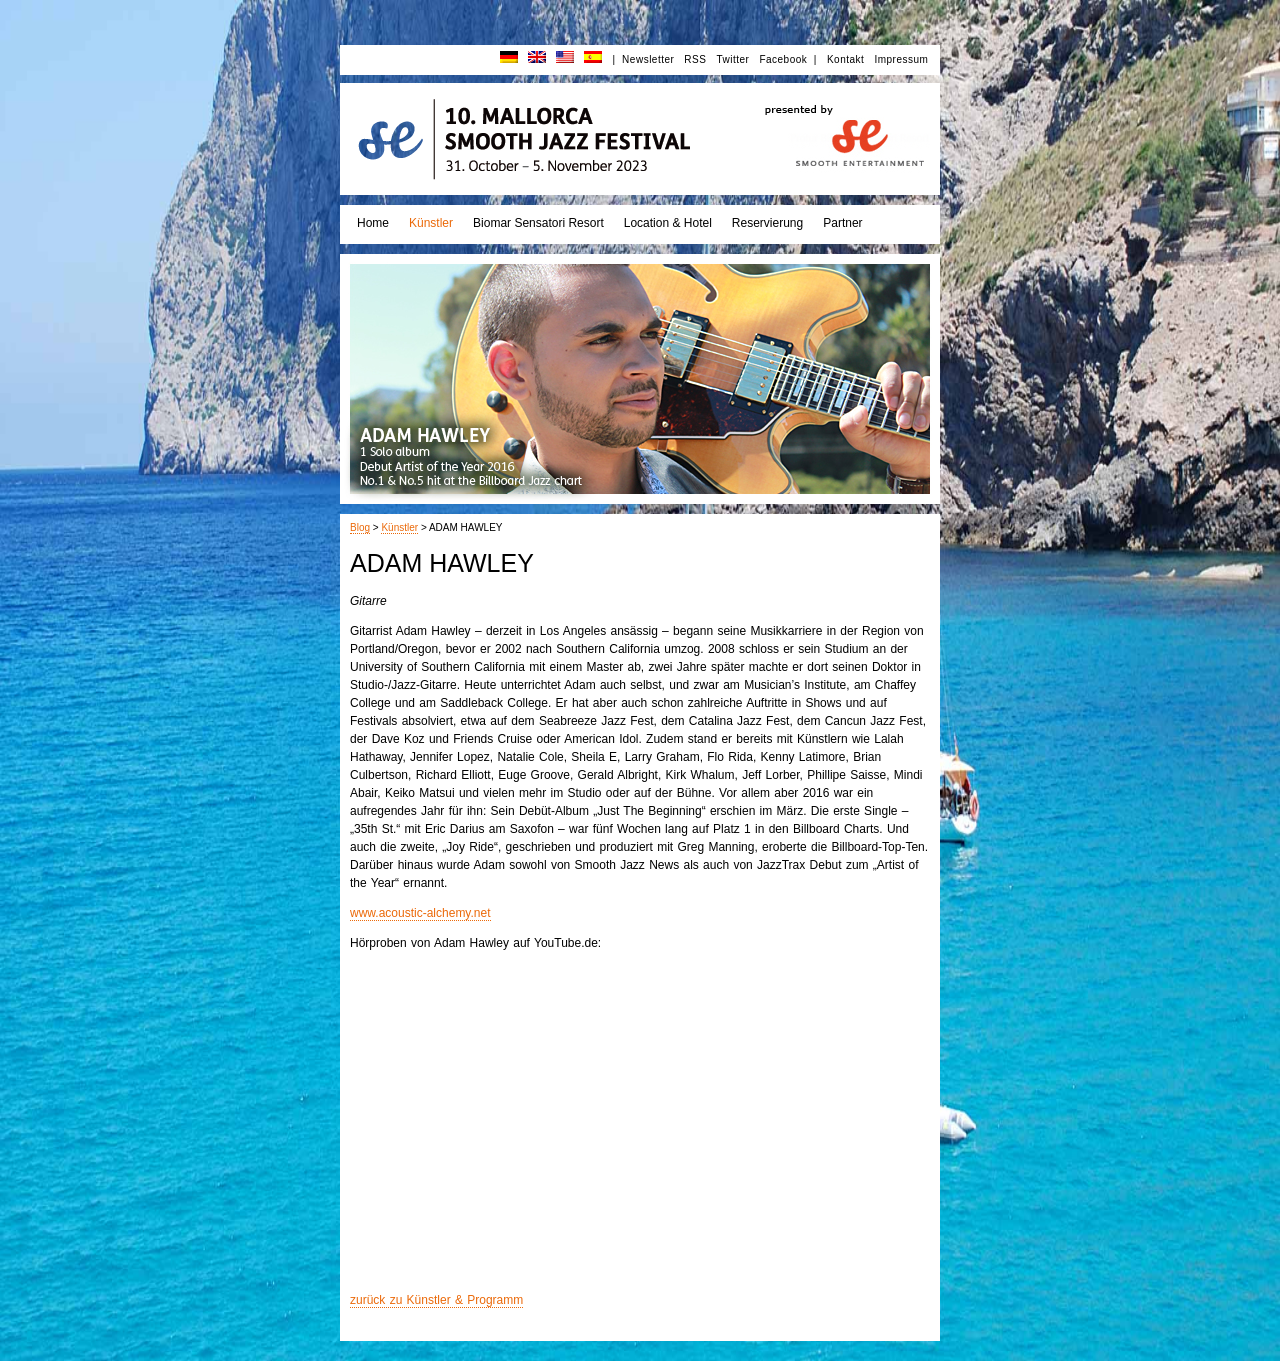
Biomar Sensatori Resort (538, 223)
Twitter (732, 59)
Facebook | (788, 59)
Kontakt (845, 59)
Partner (842, 223)
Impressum (901, 59)
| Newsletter (643, 59)
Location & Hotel (668, 223)
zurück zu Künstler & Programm (436, 1300)
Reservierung (767, 223)
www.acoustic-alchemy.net (420, 913)
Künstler (431, 223)
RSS (695, 59)
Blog (360, 527)
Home (373, 223)
